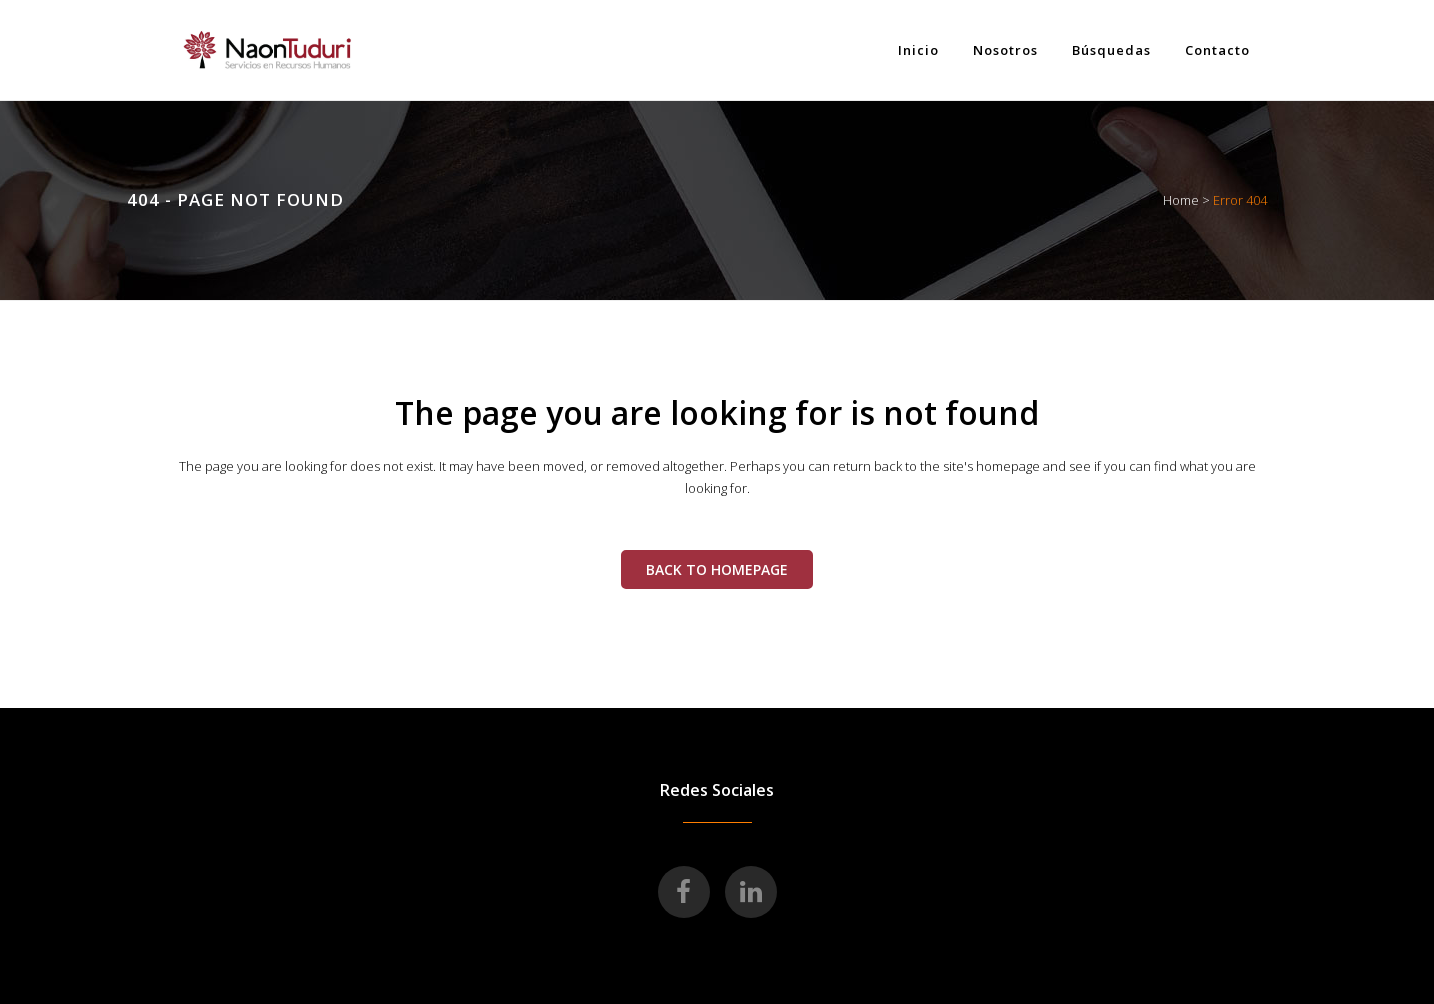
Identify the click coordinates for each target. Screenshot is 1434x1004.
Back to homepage (717, 569)
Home (1181, 200)
